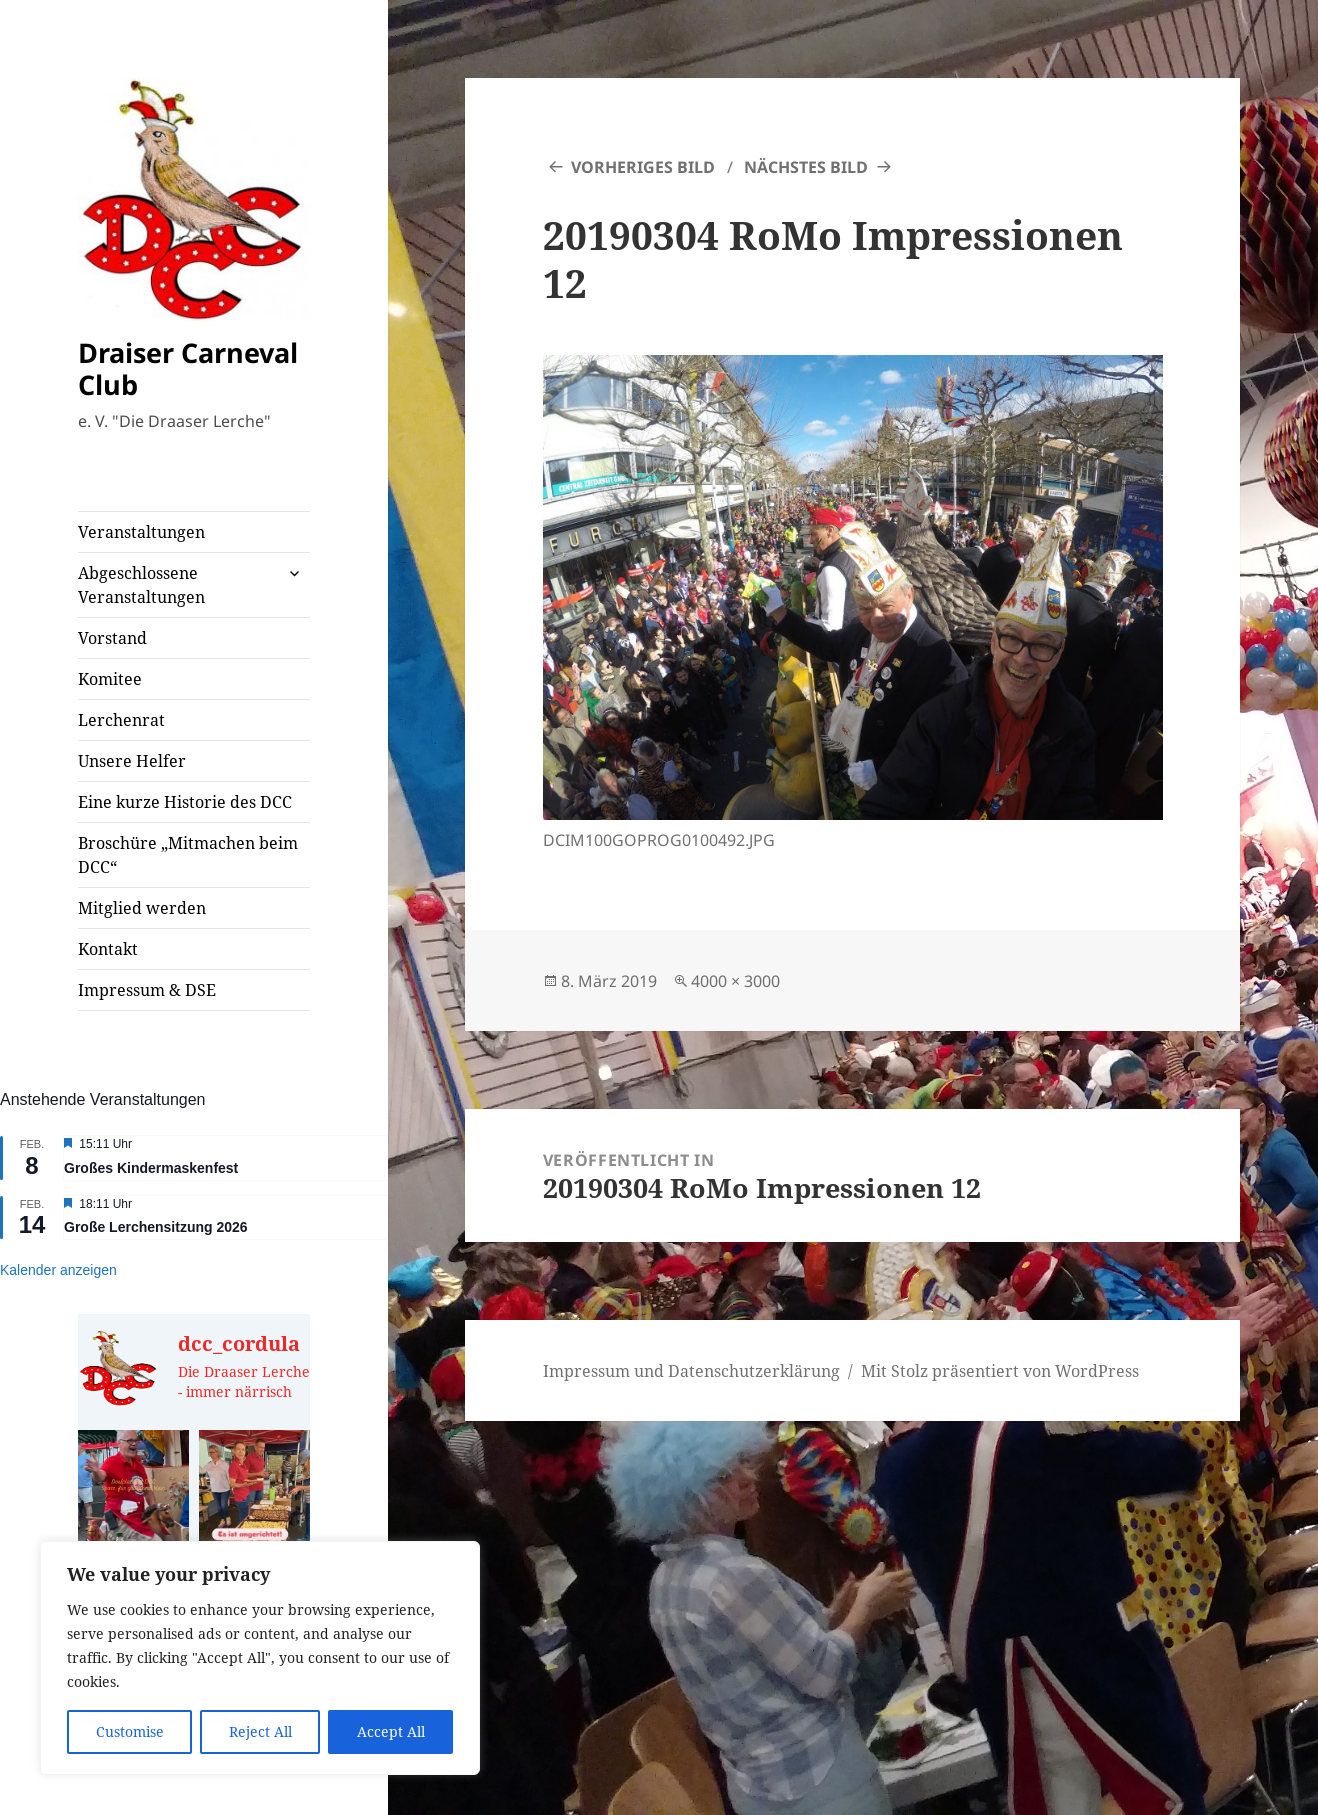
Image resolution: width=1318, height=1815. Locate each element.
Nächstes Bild (806, 167)
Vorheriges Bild (643, 167)
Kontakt (108, 949)
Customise (130, 1731)
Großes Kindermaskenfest (151, 1168)
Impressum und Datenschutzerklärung (691, 1371)
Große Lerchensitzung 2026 (156, 1227)
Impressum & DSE (147, 990)
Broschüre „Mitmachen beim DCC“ (188, 855)
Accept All (391, 1731)
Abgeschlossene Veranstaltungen (141, 585)
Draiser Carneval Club (188, 368)
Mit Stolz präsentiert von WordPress (1000, 1371)
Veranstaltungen (141, 532)
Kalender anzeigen (58, 1270)
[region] (260, 1658)
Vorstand (112, 638)
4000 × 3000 (735, 981)
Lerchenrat (121, 720)
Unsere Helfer (132, 761)
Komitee (110, 679)
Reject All (260, 1731)
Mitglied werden (142, 908)
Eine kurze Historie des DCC (185, 802)
